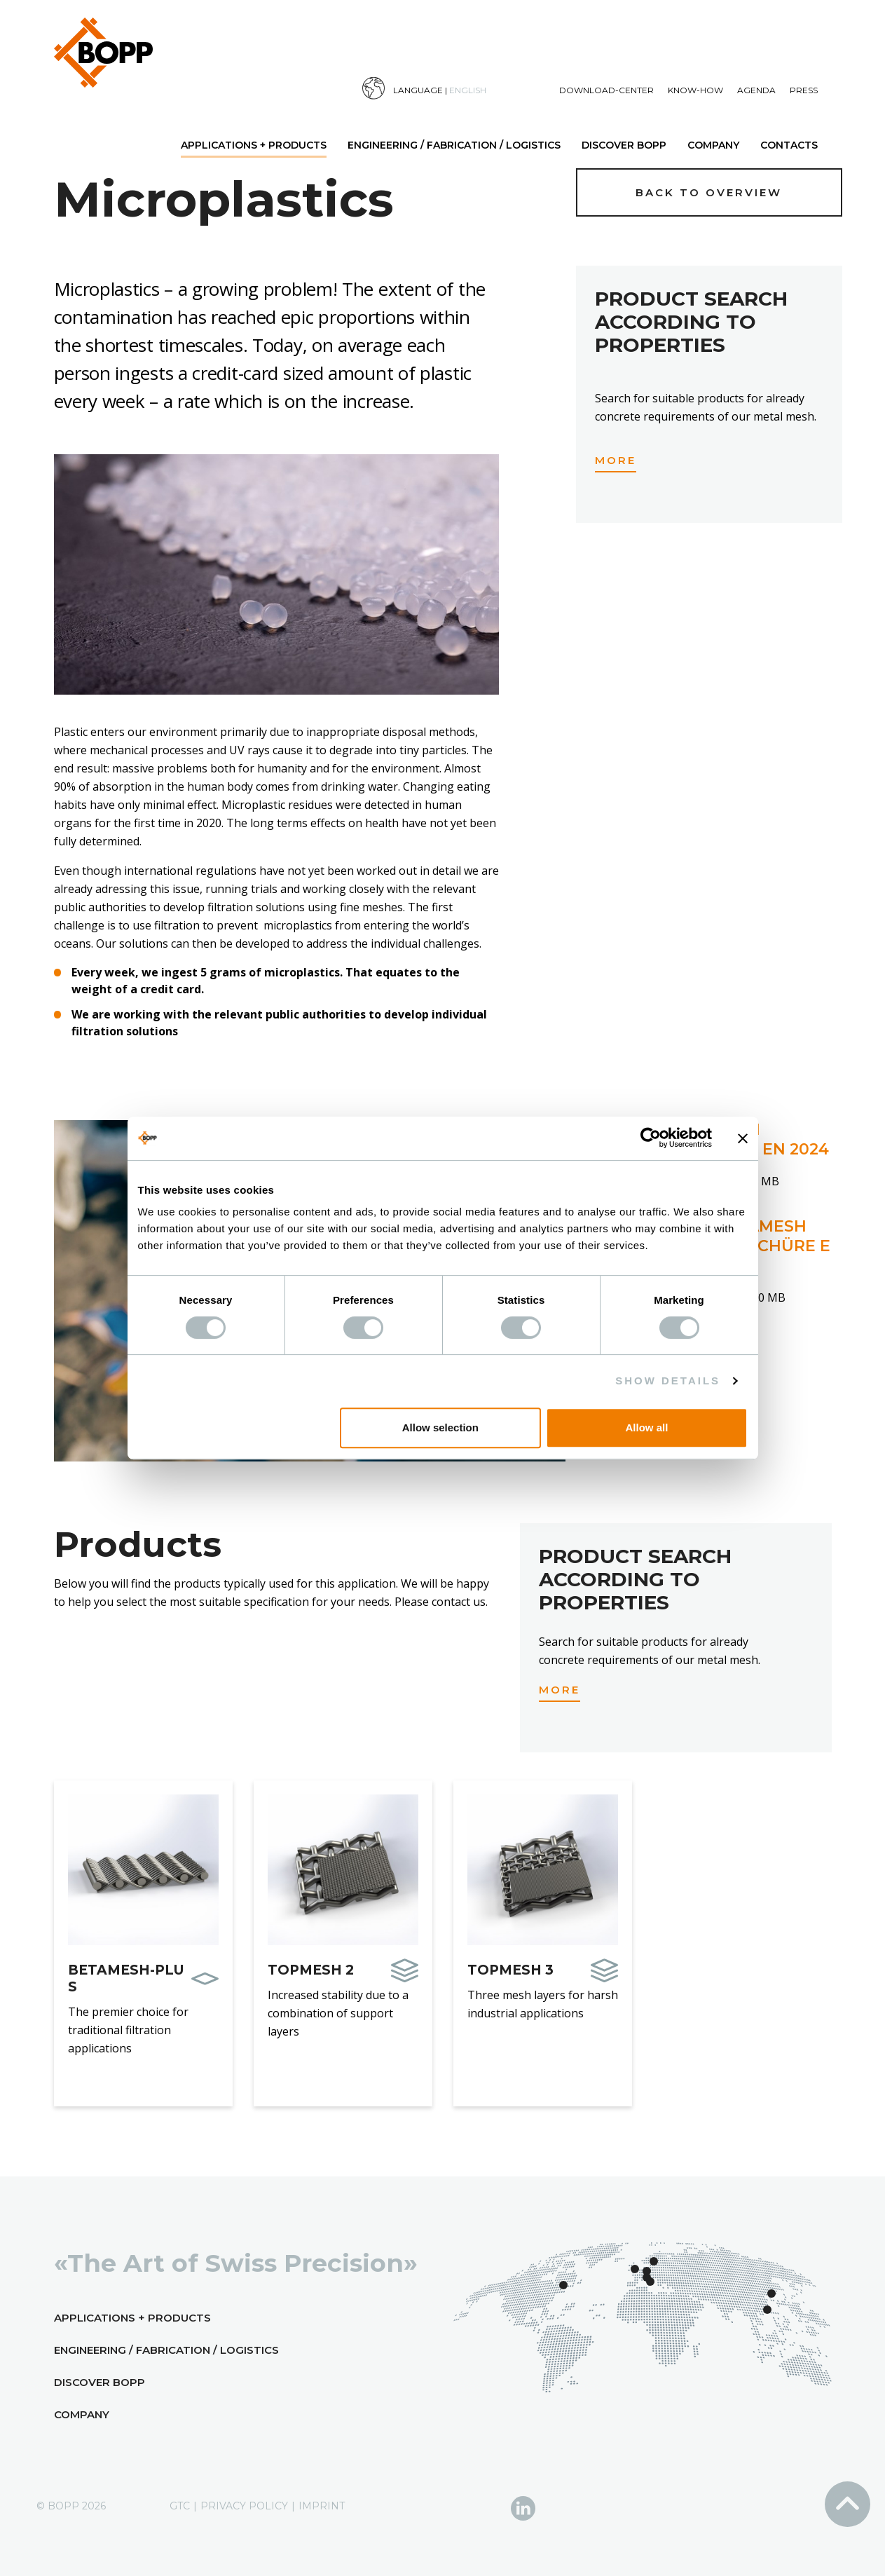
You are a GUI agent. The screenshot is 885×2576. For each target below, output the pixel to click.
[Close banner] (743, 1138)
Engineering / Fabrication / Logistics (454, 145)
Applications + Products (254, 145)
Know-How (695, 90)
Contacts (789, 145)
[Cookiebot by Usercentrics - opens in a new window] (650, 1138)
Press (804, 90)
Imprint (322, 2506)
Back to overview (709, 192)
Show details (667, 1380)
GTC (180, 2506)
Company (713, 145)
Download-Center (606, 90)
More (615, 460)
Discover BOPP (624, 145)
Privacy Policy (244, 2506)
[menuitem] (460, 89)
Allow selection (440, 1427)
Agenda (756, 90)
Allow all (647, 1427)
